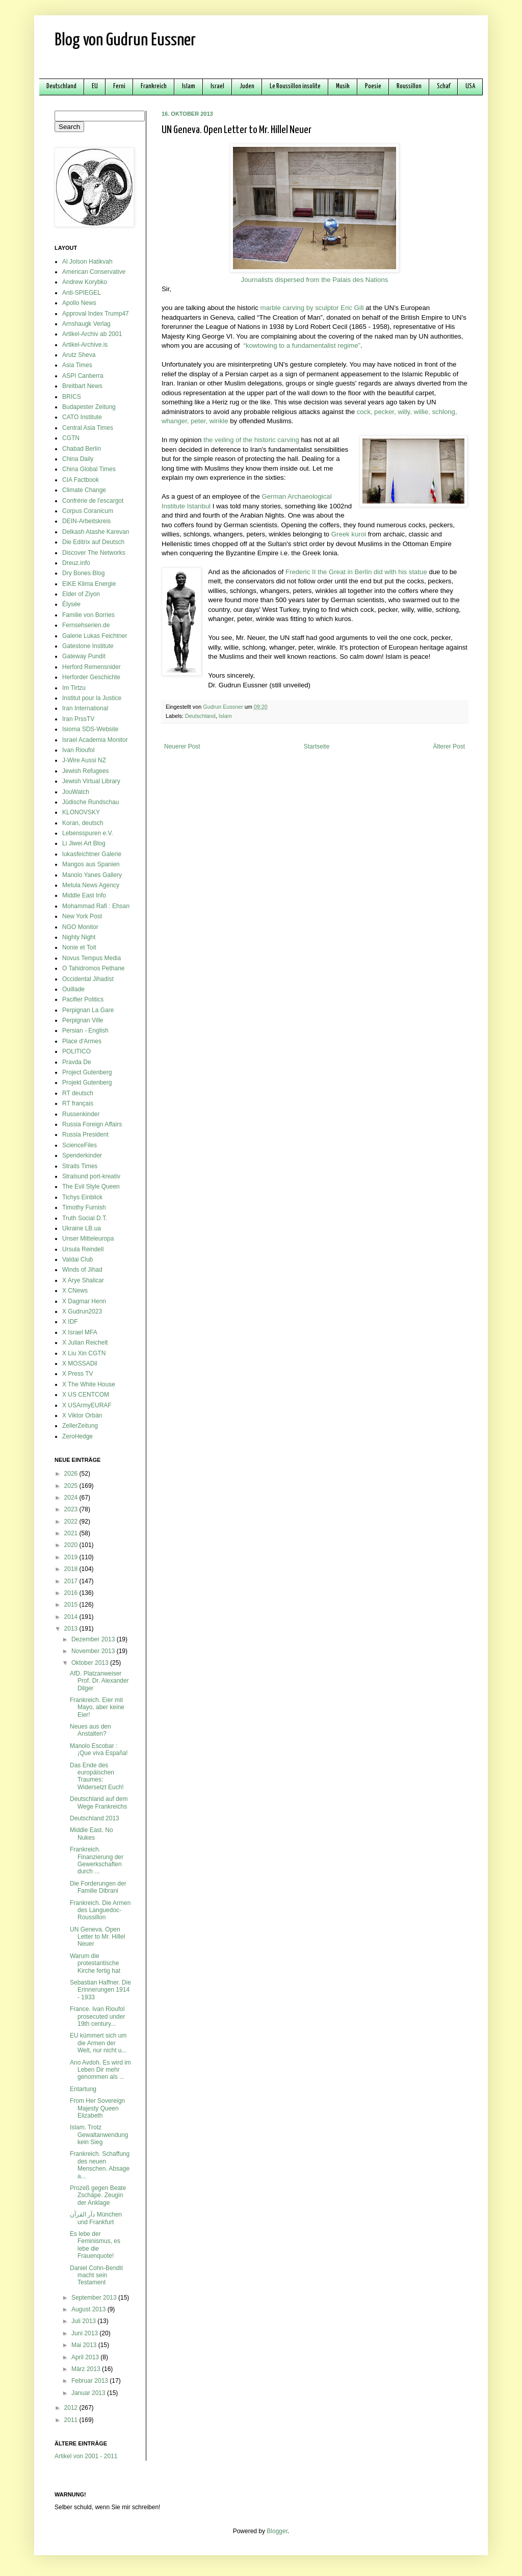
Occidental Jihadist (88, 979)
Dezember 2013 (94, 1639)
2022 (72, 1521)
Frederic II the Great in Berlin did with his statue (356, 572)
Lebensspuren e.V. (87, 833)
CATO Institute (82, 417)
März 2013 (86, 2369)
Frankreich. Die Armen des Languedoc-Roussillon (100, 1910)
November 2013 (94, 1651)
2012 (72, 2407)
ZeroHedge (77, 1436)
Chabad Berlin (81, 448)
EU (95, 86)
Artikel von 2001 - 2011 (86, 2456)
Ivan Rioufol (78, 750)
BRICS (71, 396)
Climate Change (84, 490)
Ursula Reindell (82, 1249)
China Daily (77, 458)
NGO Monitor (80, 927)
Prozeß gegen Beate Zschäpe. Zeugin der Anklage (98, 2195)
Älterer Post (449, 746)
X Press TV (77, 1373)
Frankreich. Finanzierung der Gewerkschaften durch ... (96, 1860)
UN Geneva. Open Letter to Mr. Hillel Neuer (97, 1937)
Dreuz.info (76, 562)
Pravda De (76, 1062)
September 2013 (94, 2297)
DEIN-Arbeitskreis (86, 521)
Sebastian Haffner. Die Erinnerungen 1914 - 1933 (100, 1990)
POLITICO (76, 1051)
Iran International (85, 708)
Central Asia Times (87, 427)
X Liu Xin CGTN (84, 1353)
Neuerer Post (182, 746)
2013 (72, 1628)
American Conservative (93, 271)
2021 (72, 1533)
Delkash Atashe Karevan (95, 531)
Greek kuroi (348, 534)
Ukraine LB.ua (81, 1228)
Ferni (119, 86)
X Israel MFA (79, 1332)
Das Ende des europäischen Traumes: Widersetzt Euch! (97, 1776)
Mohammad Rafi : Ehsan (95, 906)
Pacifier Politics (82, 999)
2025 (72, 1485)
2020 (72, 1545)
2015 (72, 1604)
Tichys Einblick (82, 1197)
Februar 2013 (90, 2380)
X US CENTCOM (85, 1394)
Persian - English (85, 1030)
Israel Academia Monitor (95, 739)
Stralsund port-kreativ (91, 1176)
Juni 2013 (85, 2333)
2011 (72, 2420)
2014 (72, 1616)
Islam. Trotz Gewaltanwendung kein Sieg (99, 2135)
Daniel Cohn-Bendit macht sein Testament (96, 2275)
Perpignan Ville (82, 1020)
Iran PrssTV (78, 719)
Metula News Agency (90, 885)
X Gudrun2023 (82, 1311)
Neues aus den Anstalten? (90, 1730)
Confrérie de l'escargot (92, 500)
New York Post (82, 916)
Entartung (83, 2089)
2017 (72, 1581)
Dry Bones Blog (83, 573)
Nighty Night (78, 937)
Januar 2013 (89, 2393)
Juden (247, 86)
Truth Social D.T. (84, 1218)
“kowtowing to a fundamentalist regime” (302, 345)
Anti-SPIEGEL (81, 292)
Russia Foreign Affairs (92, 1124)
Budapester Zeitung (89, 406)
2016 (72, 1592)
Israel (217, 86)
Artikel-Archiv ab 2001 (92, 334)
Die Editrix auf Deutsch (93, 542)
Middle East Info (84, 895)
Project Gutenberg (87, 1072)
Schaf (443, 86)
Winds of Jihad (82, 1269)
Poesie (373, 86)
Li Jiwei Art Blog (84, 843)
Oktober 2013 (90, 1662)
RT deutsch (77, 1093)
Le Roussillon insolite (295, 86)
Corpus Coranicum (87, 510)
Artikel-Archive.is (85, 344)
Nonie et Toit (79, 947)
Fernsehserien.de (86, 625)
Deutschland (61, 86)
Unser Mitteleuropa (88, 1238)
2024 (72, 1497)
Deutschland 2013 (94, 1818)
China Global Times (89, 469)
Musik (343, 86)
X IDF (70, 1321)
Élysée (71, 604)
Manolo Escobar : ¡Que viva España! (99, 1749)
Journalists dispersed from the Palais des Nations (314, 280)
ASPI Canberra (82, 375)
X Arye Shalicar (83, 1280)
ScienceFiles (79, 1145)
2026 (72, 1473)
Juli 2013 (84, 2321)
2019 (72, 1557)
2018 (72, 1569)
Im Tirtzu (74, 687)
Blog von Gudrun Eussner (125, 40)
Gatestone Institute (88, 646)
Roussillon (409, 86)
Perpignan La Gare (88, 1010)
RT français (77, 1103)
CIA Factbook (80, 479)
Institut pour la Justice (91, 698)
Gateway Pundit (84, 656)
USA (470, 86)
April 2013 (85, 2357)
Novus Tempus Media (91, 958)
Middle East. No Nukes (91, 1833)
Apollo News (79, 302)
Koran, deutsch (82, 823)
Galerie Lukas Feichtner (94, 635)
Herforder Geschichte (91, 677)
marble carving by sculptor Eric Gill (312, 308)
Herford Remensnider (91, 667)
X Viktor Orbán (82, 1415)
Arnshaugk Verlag (86, 323)
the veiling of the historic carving (251, 440)
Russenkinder (80, 1114)
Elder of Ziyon (81, 594)
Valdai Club (77, 1259)
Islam (188, 86)
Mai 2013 (84, 2345)
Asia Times (77, 365)
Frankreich (154, 86)
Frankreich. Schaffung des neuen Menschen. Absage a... (99, 2164)
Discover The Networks (93, 552)
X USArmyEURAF (87, 1405)
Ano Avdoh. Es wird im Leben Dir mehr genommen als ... (100, 2070)
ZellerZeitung (80, 1425)
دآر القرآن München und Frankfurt (96, 2218)
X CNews (75, 1290)
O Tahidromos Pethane (93, 968)
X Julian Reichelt (85, 1342)
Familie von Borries (88, 615)
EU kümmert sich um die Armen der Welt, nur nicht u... (98, 2043)
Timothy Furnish (84, 1207)
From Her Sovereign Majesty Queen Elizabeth (97, 2108)
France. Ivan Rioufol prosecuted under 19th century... (97, 2016)
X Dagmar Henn (84, 1301)
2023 (72, 1509)
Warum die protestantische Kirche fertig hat (95, 1963)
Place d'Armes (81, 1041)
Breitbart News (82, 386)
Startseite (317, 746)
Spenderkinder (82, 1155)
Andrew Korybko (84, 282)
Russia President (85, 1134)
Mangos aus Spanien (91, 864)
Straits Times (79, 1166)
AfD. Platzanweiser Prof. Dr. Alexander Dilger (99, 1681)
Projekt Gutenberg (87, 1082)
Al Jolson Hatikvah (87, 261)
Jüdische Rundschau (90, 802)
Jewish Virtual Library (91, 781)
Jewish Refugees (85, 771)
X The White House (88, 1384)
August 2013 (89, 2309)
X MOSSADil (79, 1363)
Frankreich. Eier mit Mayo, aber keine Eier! (97, 1707)
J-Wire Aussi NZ (84, 760)
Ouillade (73, 989)
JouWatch (75, 791)
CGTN (71, 438)
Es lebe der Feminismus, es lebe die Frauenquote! (95, 2244)
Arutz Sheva (78, 354)
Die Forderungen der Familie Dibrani (98, 1887)
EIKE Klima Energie (89, 583)
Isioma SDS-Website (90, 729)
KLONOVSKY (81, 812)
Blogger (277, 2531)
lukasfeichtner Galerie (91, 854)
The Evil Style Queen (91, 1186)
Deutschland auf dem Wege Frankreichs (98, 1802)
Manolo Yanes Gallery (92, 875)
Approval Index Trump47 (95, 313)
